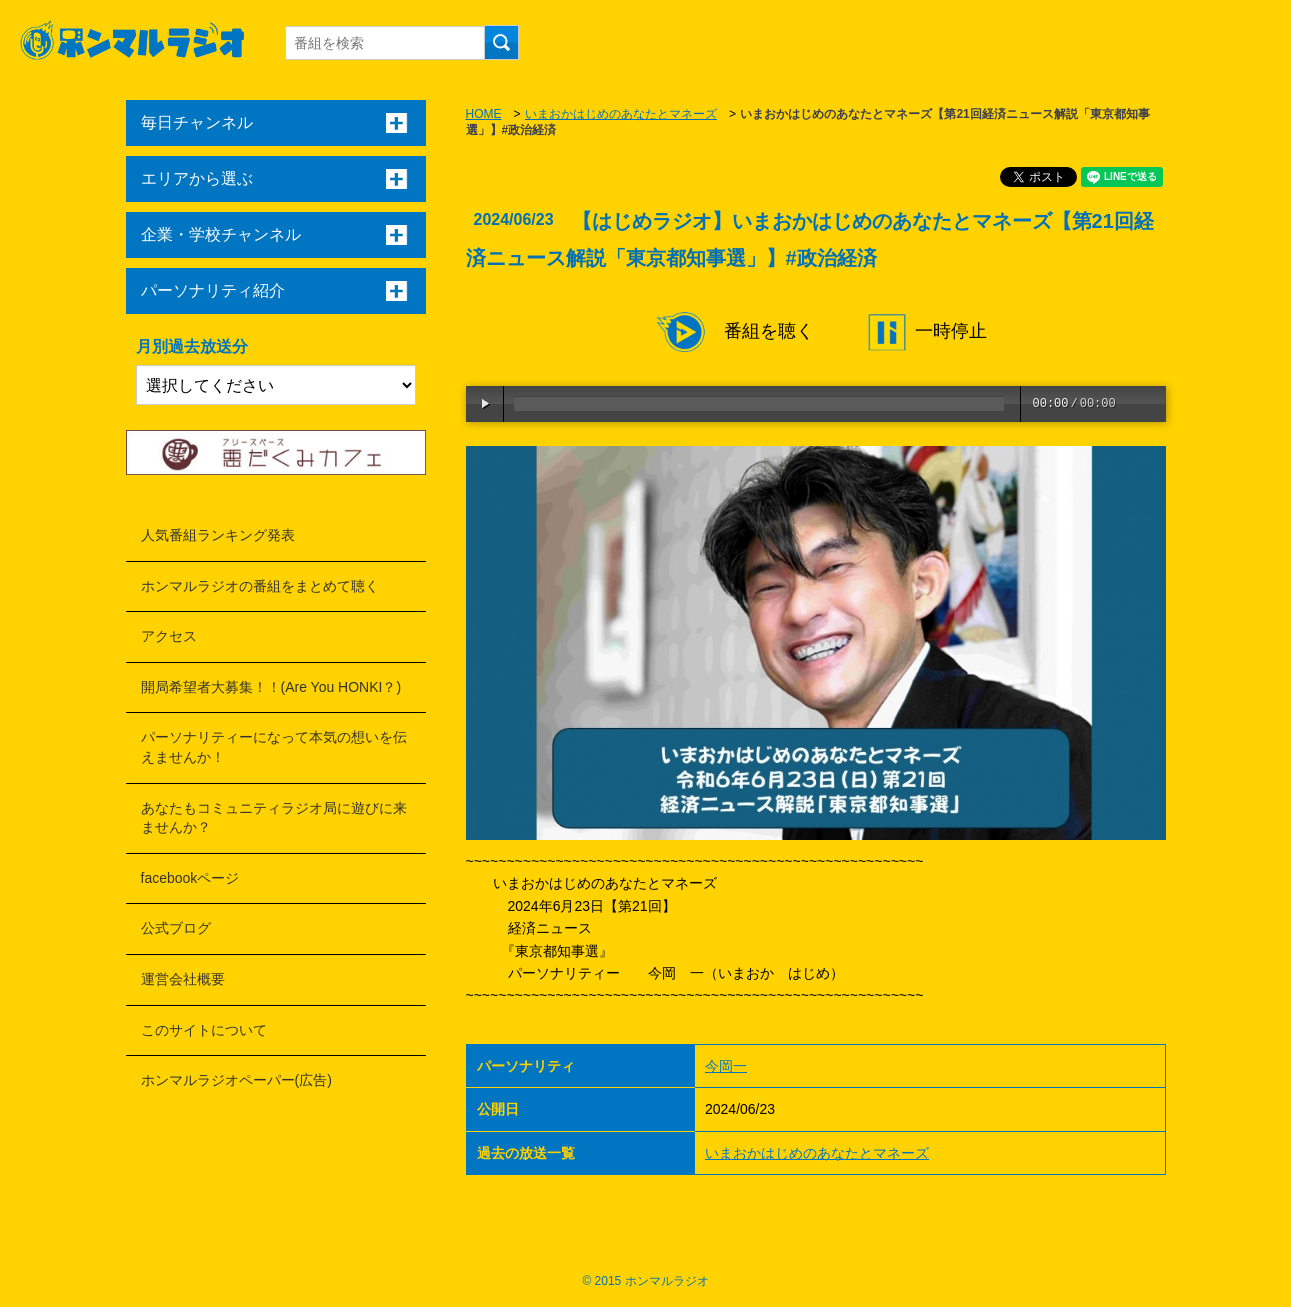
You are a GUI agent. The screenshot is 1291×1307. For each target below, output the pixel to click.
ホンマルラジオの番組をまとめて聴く (260, 586)
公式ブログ (176, 928)
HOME (484, 114)
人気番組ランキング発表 (218, 535)
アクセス (169, 636)
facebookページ (190, 878)
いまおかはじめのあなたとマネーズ (621, 114)
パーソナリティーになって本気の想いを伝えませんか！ (274, 747)
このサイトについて (204, 1030)
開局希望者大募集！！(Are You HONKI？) (271, 687)
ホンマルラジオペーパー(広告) (236, 1080)
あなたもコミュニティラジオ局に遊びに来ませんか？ (274, 818)
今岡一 (726, 1066)
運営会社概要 (183, 979)
